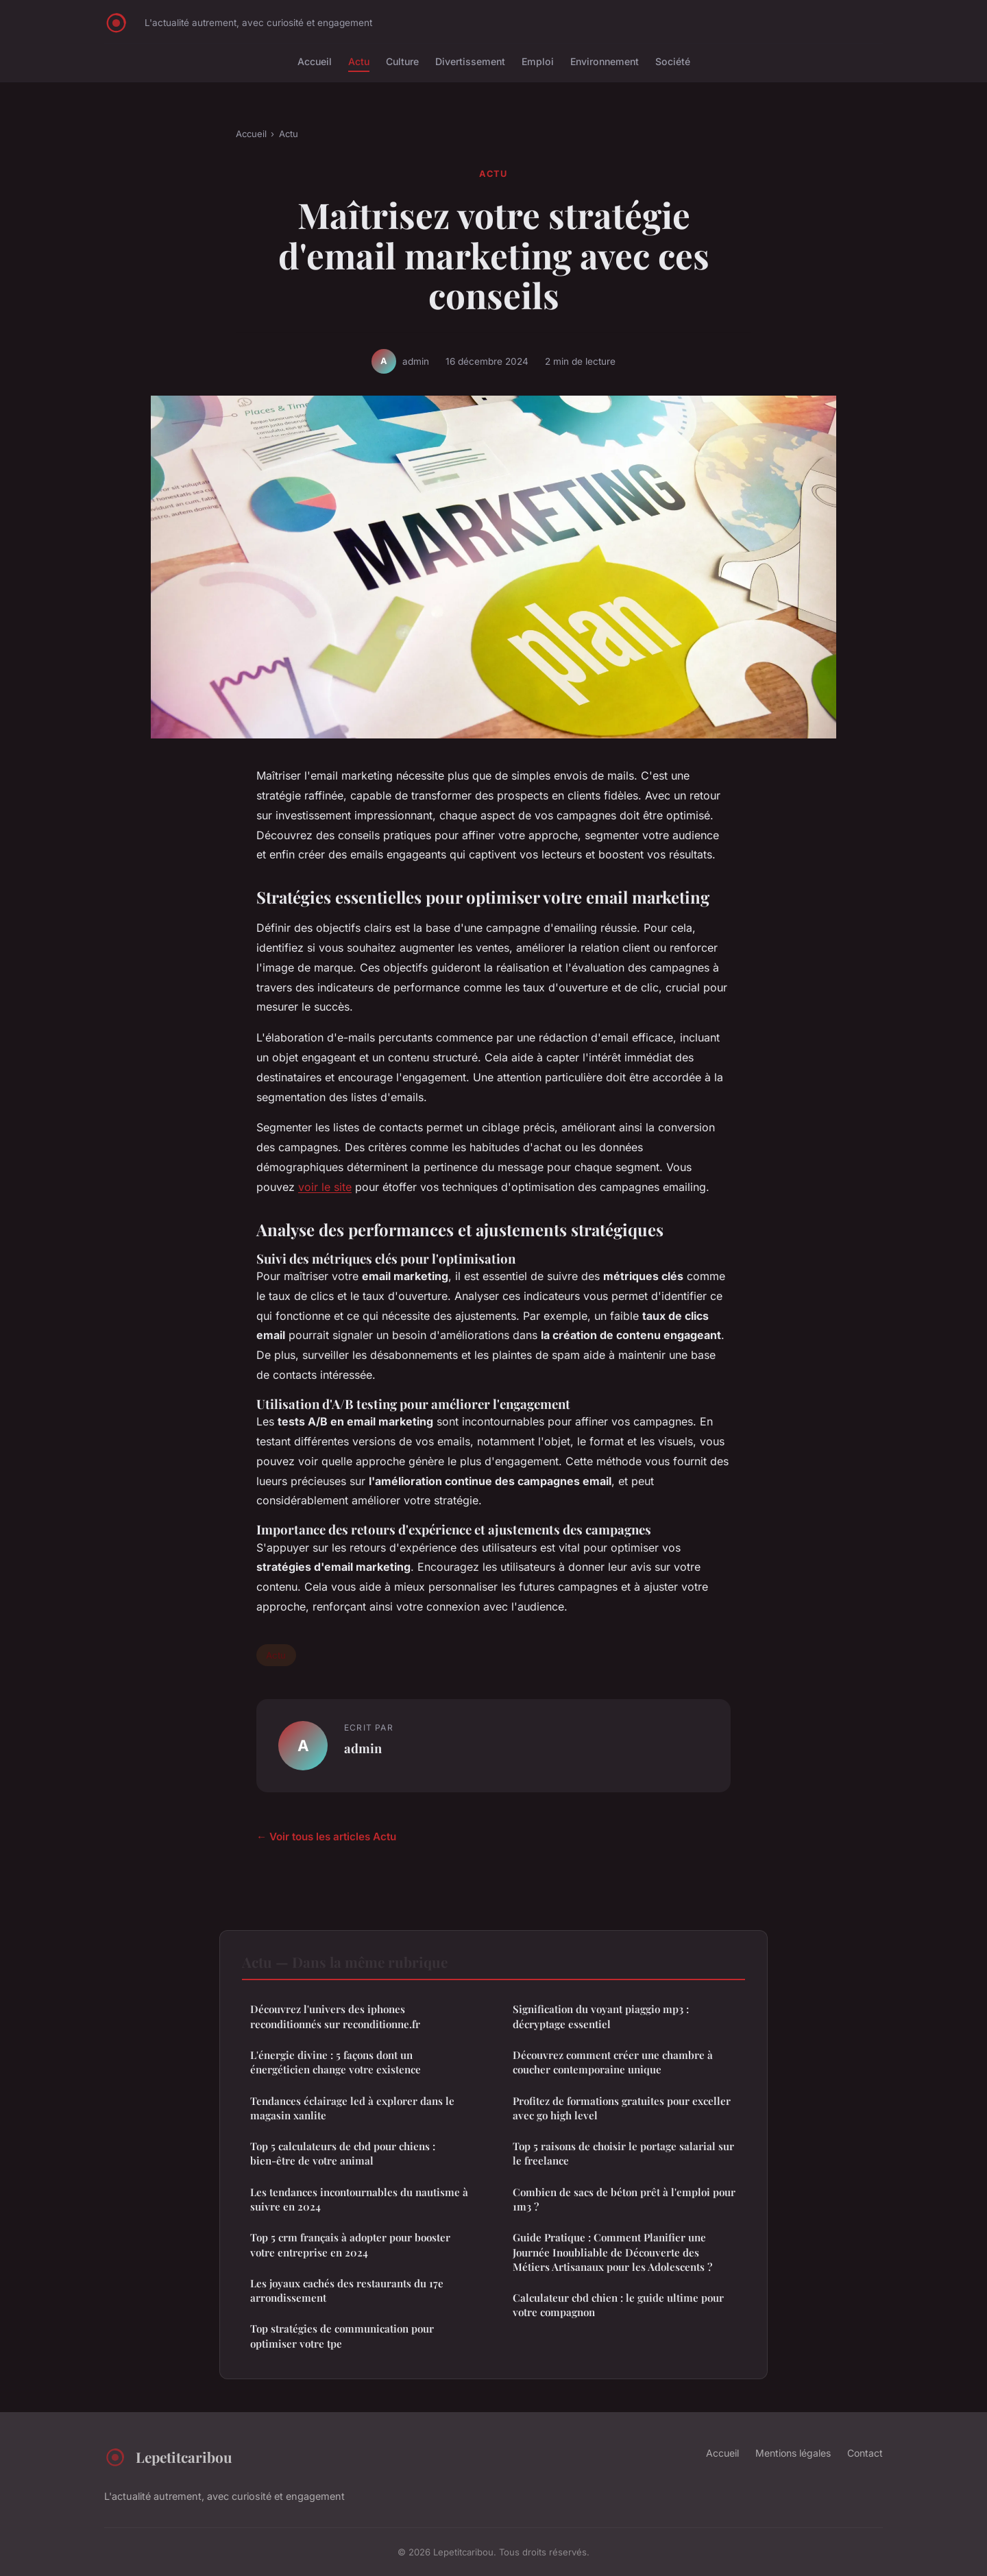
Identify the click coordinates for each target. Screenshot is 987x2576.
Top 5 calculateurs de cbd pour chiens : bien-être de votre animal (342, 2153)
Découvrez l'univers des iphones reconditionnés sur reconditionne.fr (335, 2016)
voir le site (325, 1187)
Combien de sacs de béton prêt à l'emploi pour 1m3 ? (624, 2199)
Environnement (604, 61)
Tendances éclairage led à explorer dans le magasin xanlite (352, 2108)
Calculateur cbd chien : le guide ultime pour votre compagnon (618, 2305)
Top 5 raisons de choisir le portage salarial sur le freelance (623, 2153)
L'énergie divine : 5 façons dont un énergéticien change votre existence (335, 2062)
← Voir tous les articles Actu (326, 1836)
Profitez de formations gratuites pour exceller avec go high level (622, 2108)
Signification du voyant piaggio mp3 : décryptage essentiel (601, 2016)
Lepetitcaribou (168, 2457)
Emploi (538, 61)
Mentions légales (793, 2453)
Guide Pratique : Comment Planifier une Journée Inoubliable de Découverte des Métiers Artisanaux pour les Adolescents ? (612, 2252)
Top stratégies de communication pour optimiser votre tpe (342, 2336)
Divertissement (470, 61)
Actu (358, 61)
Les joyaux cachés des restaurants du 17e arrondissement (346, 2290)
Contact (865, 2453)
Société (672, 61)
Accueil (314, 61)
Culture (402, 61)
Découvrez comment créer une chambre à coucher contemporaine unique (613, 2062)
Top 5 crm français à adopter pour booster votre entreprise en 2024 (350, 2244)
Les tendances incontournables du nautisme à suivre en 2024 (359, 2199)
